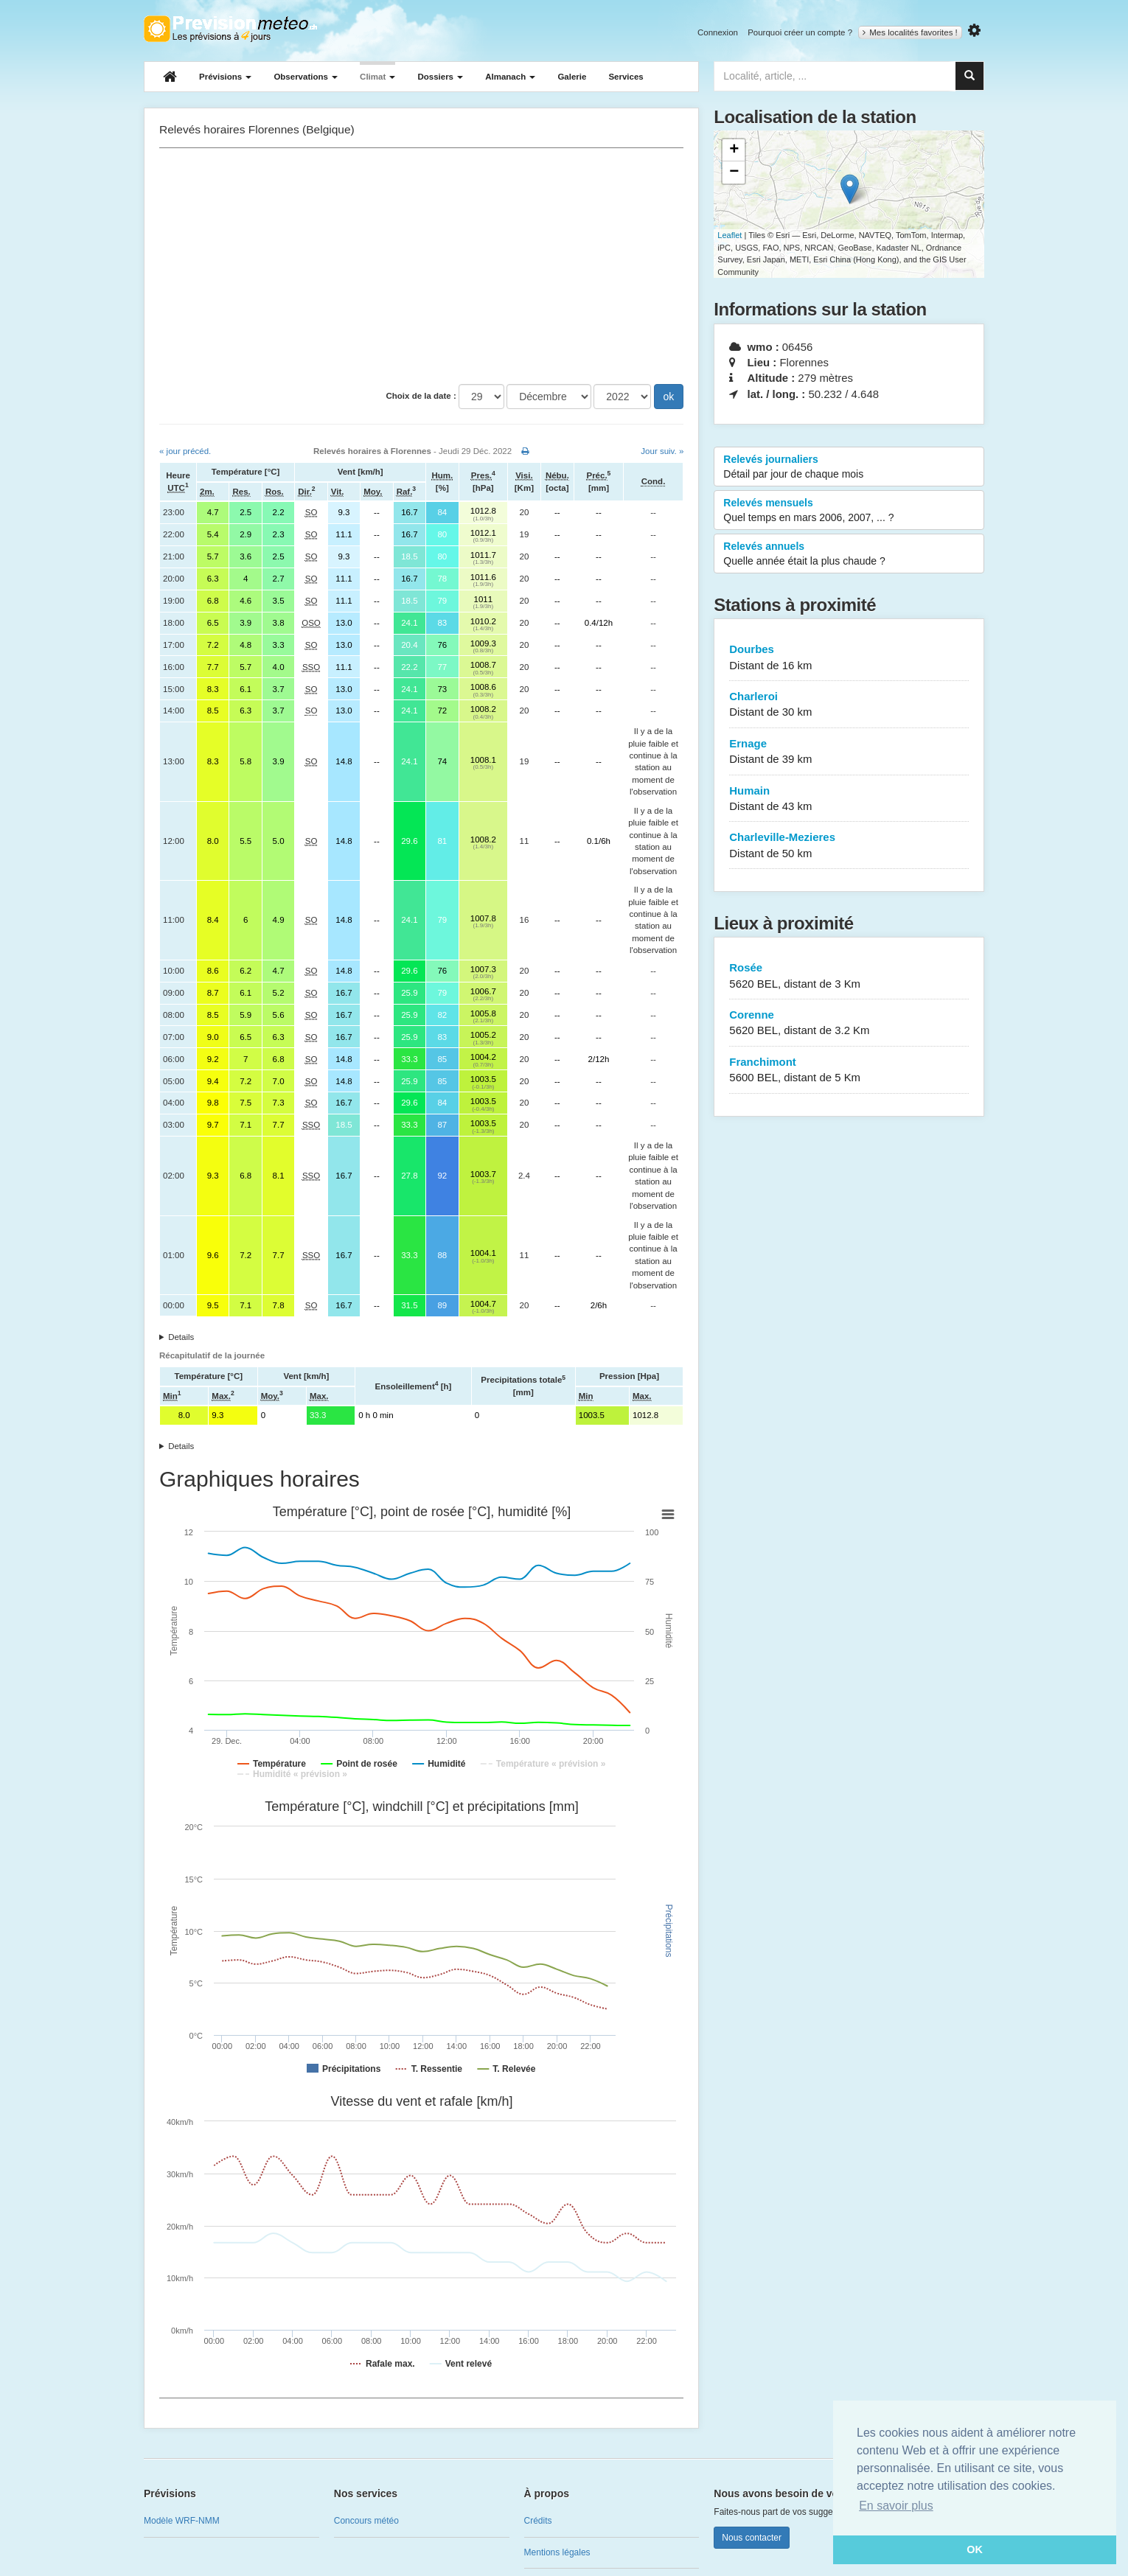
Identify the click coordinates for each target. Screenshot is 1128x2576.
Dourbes (849, 658)
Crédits (538, 2521)
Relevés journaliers (849, 467)
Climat (377, 76)
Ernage (849, 752)
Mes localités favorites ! (910, 32)
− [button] (734, 172)
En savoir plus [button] (896, 2505)
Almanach (510, 76)
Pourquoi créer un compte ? (800, 32)
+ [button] (734, 150)
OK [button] (975, 2549)
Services (625, 76)
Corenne (849, 1023)
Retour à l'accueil (230, 28)
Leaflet (729, 235)
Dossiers (440, 76)
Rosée (849, 976)
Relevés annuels (849, 554)
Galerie (571, 76)
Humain (849, 799)
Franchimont (849, 1070)
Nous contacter (751, 2538)
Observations (306, 76)
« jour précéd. (185, 451)
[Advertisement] (421, 266)
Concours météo (366, 2521)
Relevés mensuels (849, 511)
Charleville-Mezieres (849, 846)
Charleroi (849, 705)
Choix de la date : (421, 395)
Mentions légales (557, 2552)
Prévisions (225, 76)
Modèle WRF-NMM (182, 2521)
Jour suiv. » (662, 451)
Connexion (717, 32)
